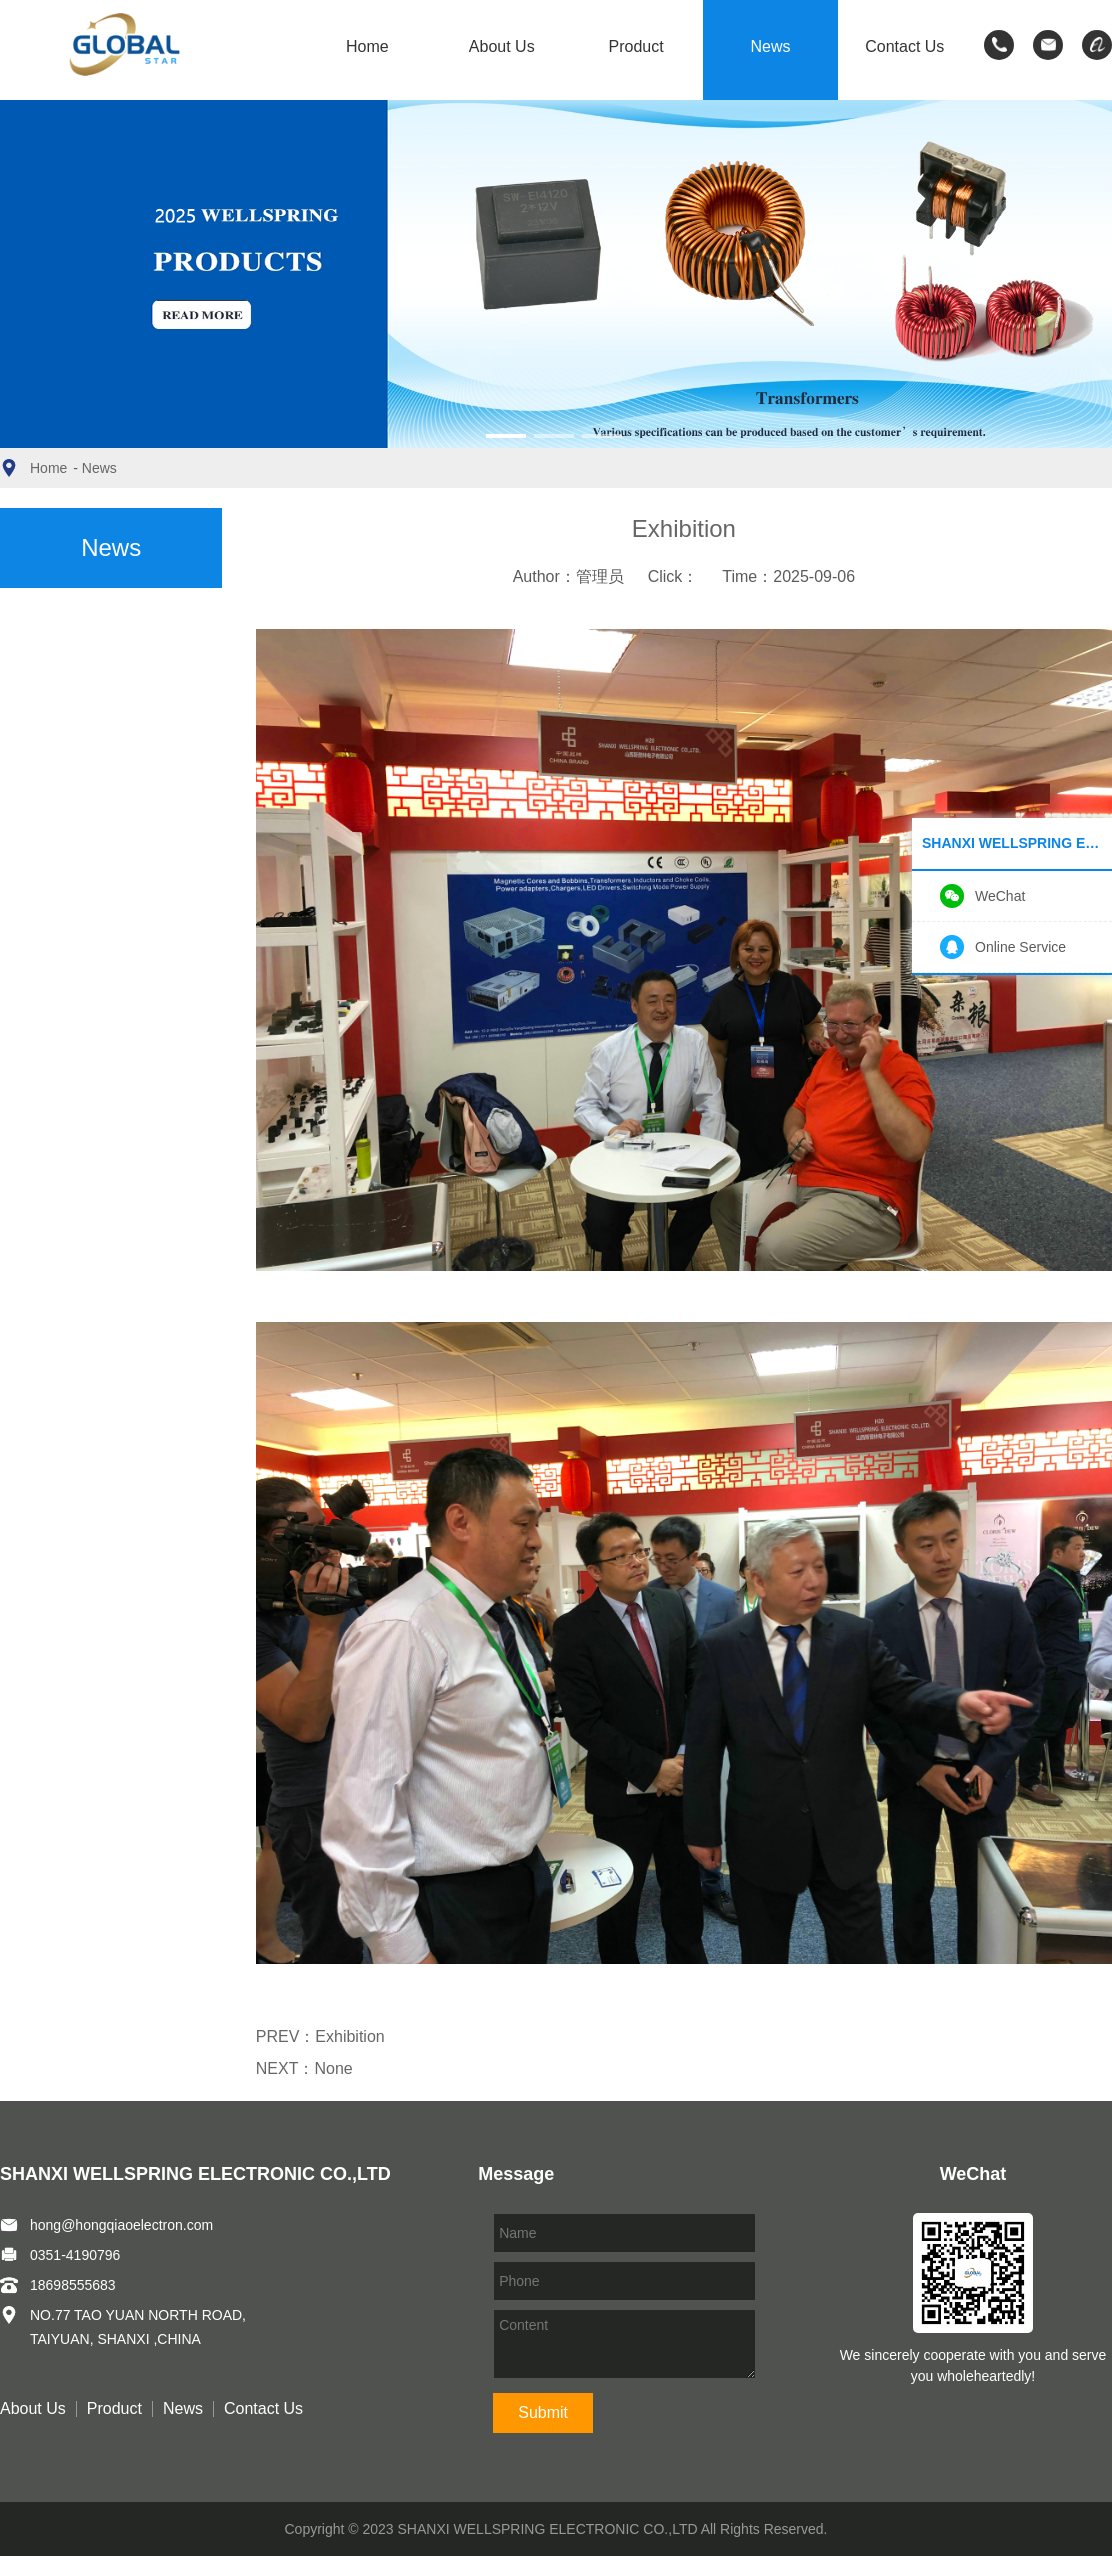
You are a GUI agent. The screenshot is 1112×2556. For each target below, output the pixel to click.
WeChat (1000, 896)
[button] (506, 436)
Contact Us (904, 47)
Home (367, 47)
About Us (502, 47)
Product (636, 47)
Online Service (1020, 947)
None (333, 2068)
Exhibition (349, 2036)
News (770, 47)
